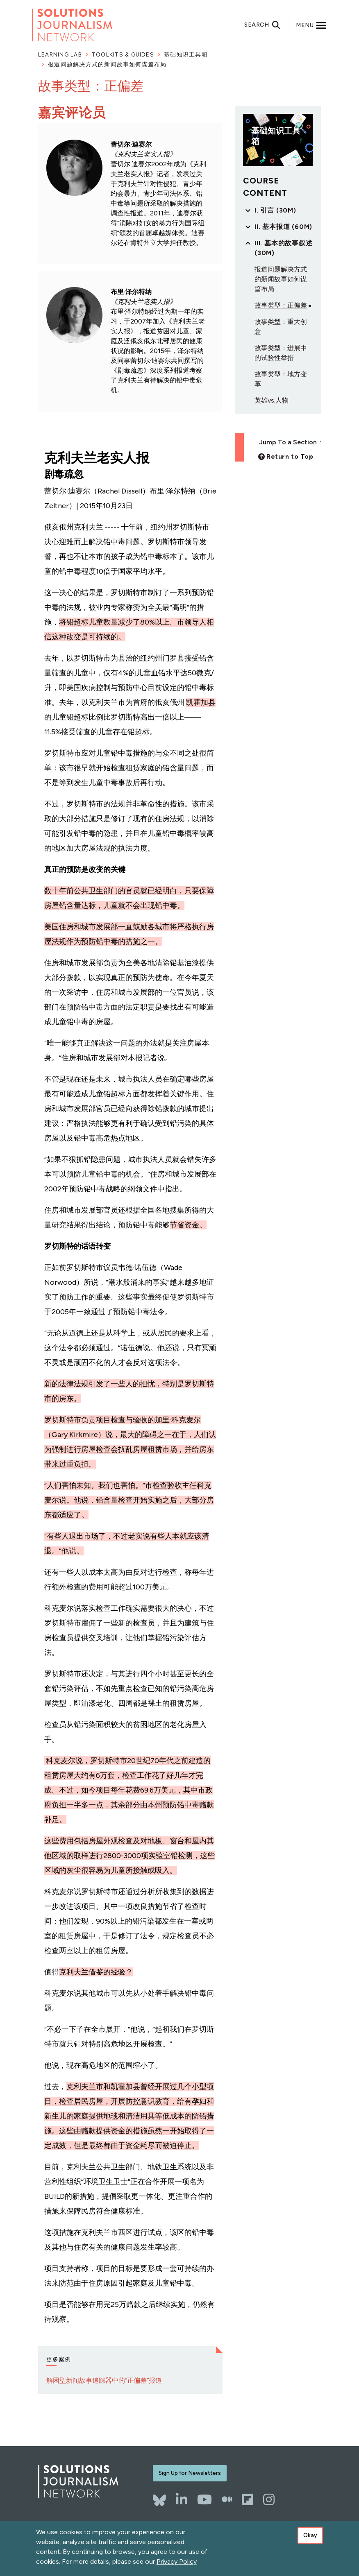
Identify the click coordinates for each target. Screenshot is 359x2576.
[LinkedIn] (181, 2499)
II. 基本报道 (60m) (283, 227)
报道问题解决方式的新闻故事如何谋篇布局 (107, 64)
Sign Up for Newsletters (190, 2473)
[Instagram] (269, 2499)
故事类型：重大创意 (280, 326)
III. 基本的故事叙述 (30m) (283, 248)
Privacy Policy (177, 2564)
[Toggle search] (266, 25)
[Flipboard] (247, 2499)
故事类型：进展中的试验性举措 (280, 353)
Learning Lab (60, 54)
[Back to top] (285, 456)
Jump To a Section (287, 442)
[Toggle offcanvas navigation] (311, 25)
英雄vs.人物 (271, 400)
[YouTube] (204, 2499)
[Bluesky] (159, 2496)
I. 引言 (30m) (275, 210)
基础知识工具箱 (186, 54)
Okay (310, 2538)
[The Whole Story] (227, 2499)
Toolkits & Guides (123, 54)
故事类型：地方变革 (280, 379)
